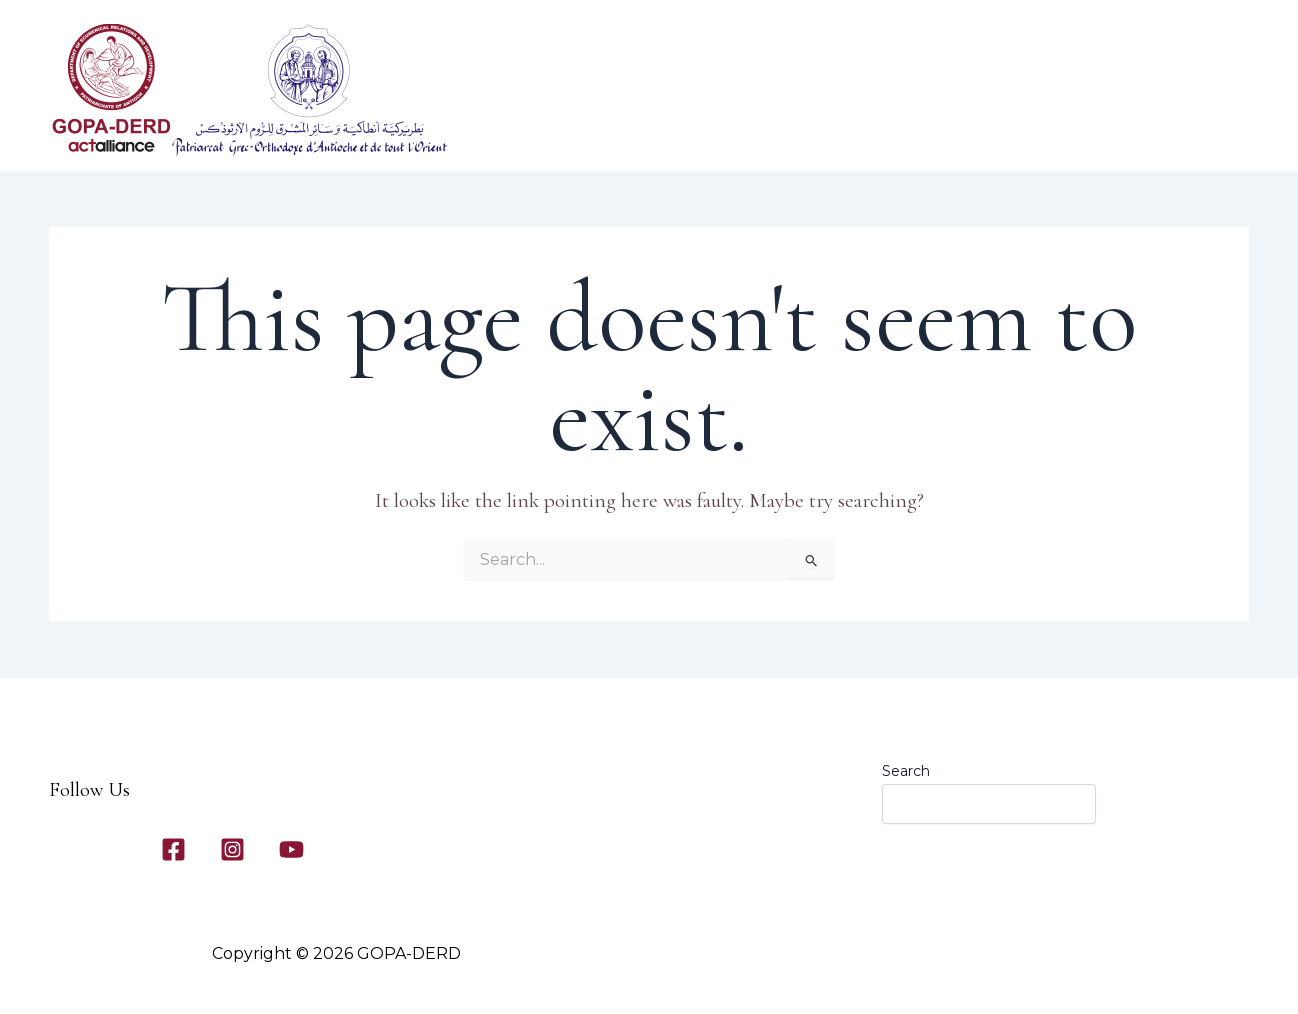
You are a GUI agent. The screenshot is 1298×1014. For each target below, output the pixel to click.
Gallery (899, 131)
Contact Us (999, 131)
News (1104, 131)
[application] (711, 131)
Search (906, 771)
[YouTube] (291, 849)
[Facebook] (173, 849)
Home (586, 131)
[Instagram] (232, 849)
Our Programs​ (798, 131)
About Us (678, 131)
